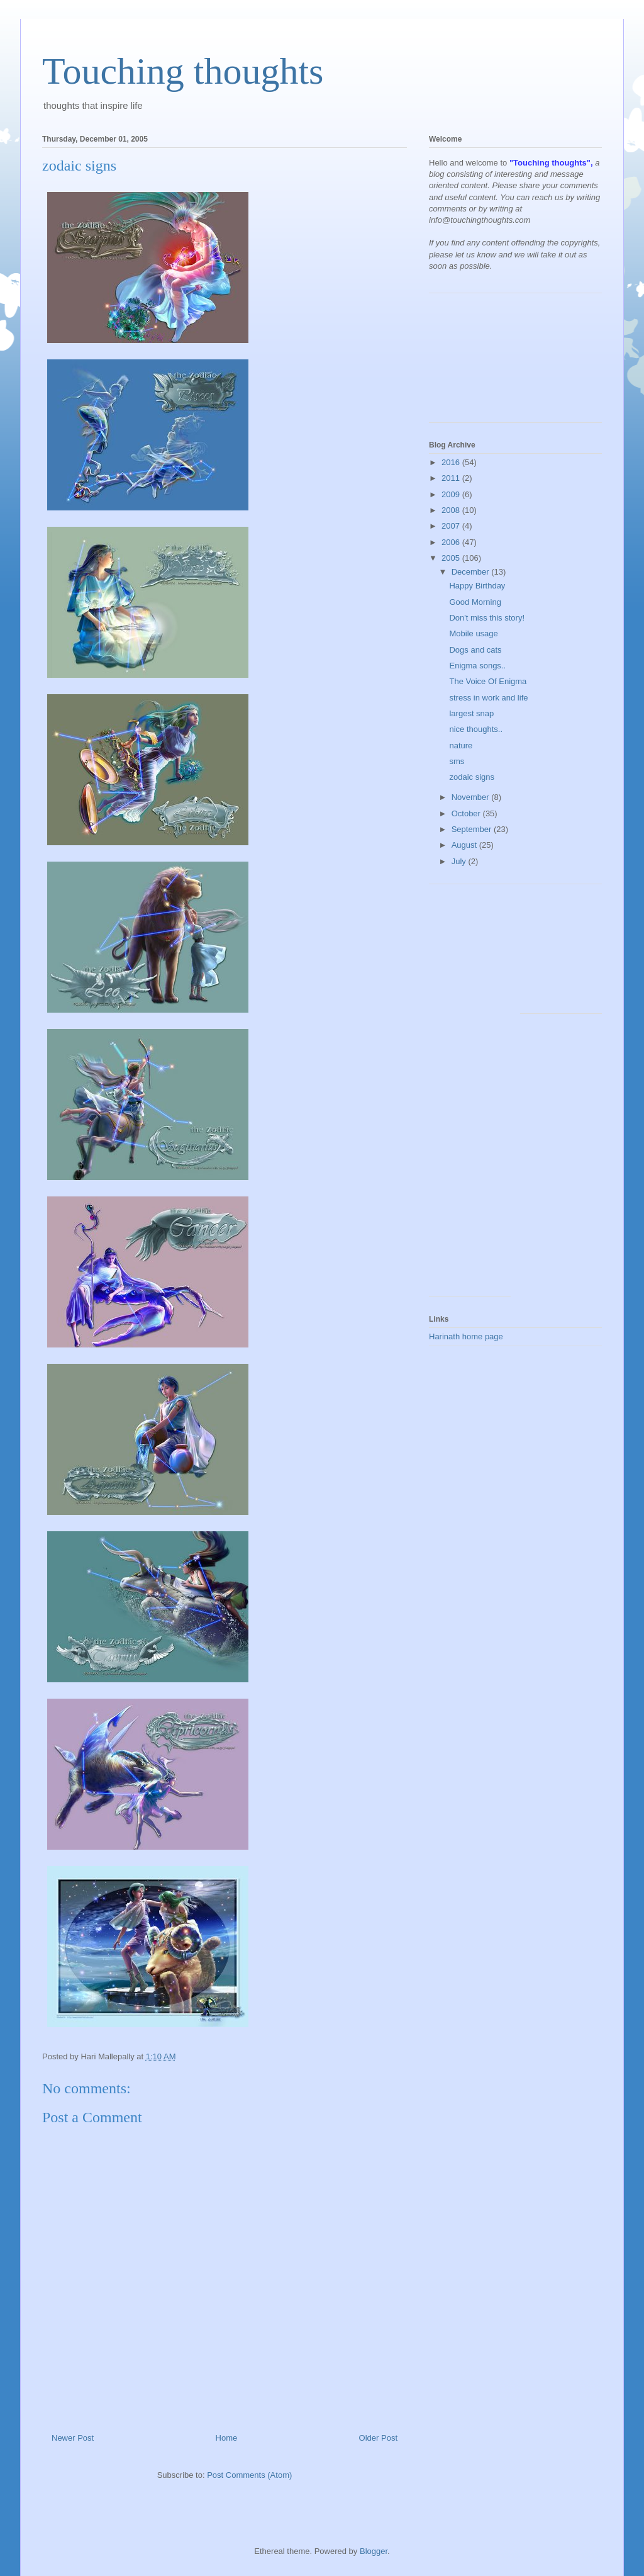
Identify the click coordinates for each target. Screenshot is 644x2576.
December (472, 572)
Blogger (373, 2551)
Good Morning (475, 602)
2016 (451, 462)
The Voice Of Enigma (487, 681)
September (473, 829)
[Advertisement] (485, 362)
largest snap (471, 713)
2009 (451, 494)
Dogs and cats (475, 650)
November (472, 797)
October (467, 813)
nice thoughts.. (475, 729)
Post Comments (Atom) (249, 2475)
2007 (451, 526)
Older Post (378, 2438)
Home (227, 2438)
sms (456, 761)
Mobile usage (473, 633)
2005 (451, 558)
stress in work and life (488, 697)
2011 (451, 478)
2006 (451, 542)
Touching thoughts (182, 71)
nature (460, 745)
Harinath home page (466, 1336)
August (465, 845)
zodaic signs (471, 777)
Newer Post (73, 2438)
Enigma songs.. (477, 665)
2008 (451, 510)
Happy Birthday (477, 585)
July (460, 861)
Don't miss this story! (487, 617)
